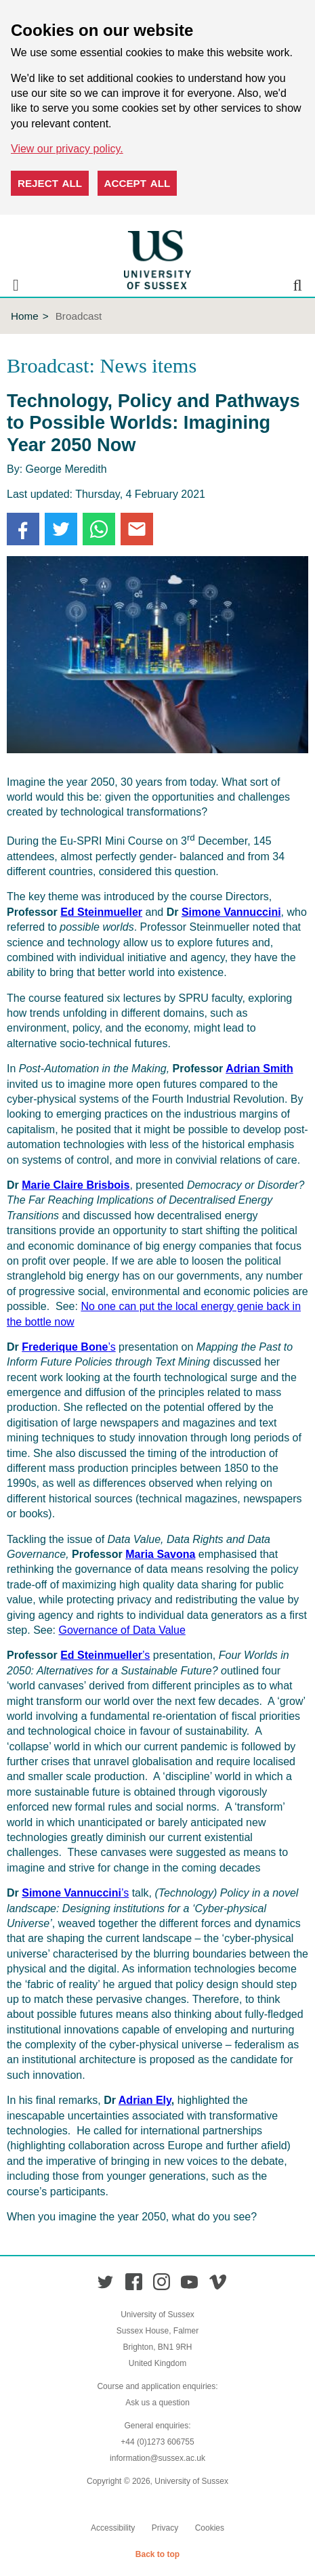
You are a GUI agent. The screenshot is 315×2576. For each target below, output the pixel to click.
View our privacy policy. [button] (67, 148)
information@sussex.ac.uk (157, 2458)
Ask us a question (157, 2402)
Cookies (209, 2528)
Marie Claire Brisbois (75, 1185)
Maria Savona (160, 1554)
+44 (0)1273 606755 (157, 2442)
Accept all (137, 183)
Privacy (165, 2528)
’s (68, 1347)
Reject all (50, 183)
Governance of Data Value (122, 1630)
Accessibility (113, 2528)
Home (25, 316)
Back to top (157, 2554)
